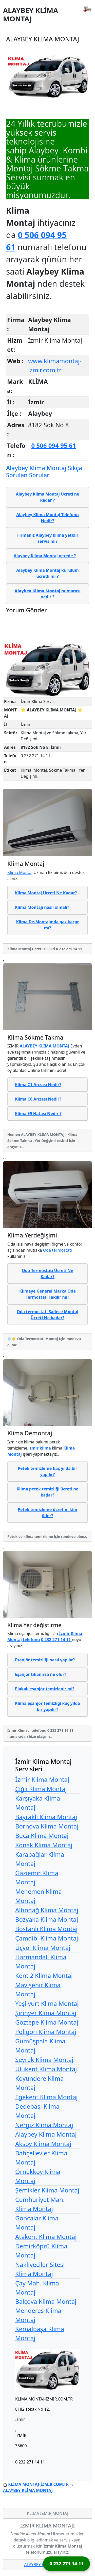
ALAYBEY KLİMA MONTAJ (30, 14)
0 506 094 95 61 (53, 445)
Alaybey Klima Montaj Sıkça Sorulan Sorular (44, 471)
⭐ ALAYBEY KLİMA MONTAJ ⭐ (52, 710)
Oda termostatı (57, 1250)
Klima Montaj (19, 872)
